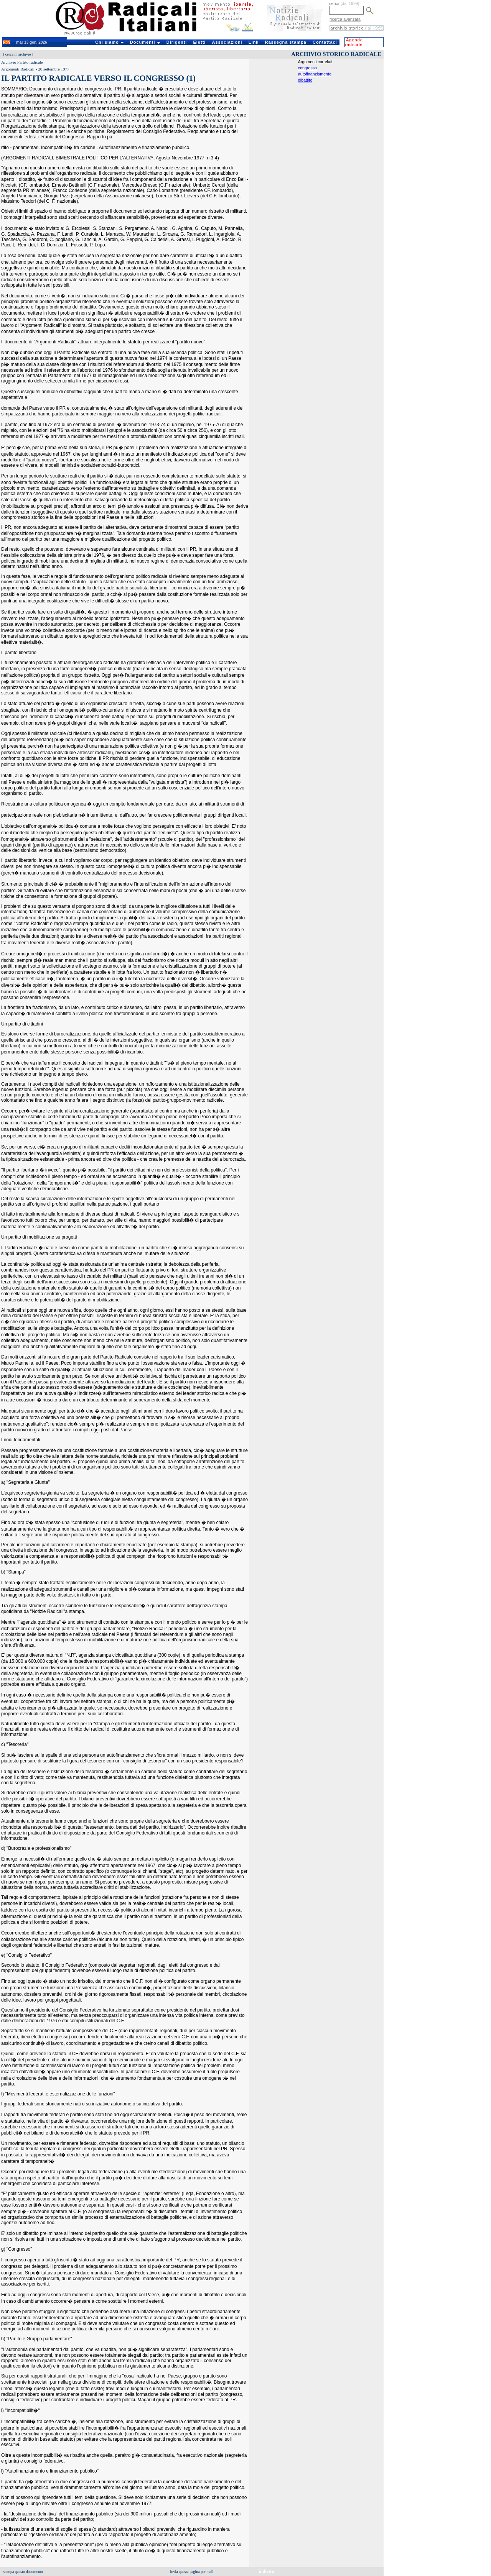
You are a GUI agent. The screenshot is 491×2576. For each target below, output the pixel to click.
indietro (266, 2571)
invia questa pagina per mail (192, 2571)
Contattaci (325, 42)
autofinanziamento (314, 74)
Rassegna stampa (285, 42)
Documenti (145, 42)
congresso (307, 68)
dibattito (305, 80)
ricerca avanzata (345, 19)
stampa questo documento (23, 2571)
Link (254, 42)
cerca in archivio (18, 54)
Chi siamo (109, 42)
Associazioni (227, 42)
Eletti (199, 42)
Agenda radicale (354, 42)
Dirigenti (176, 42)
